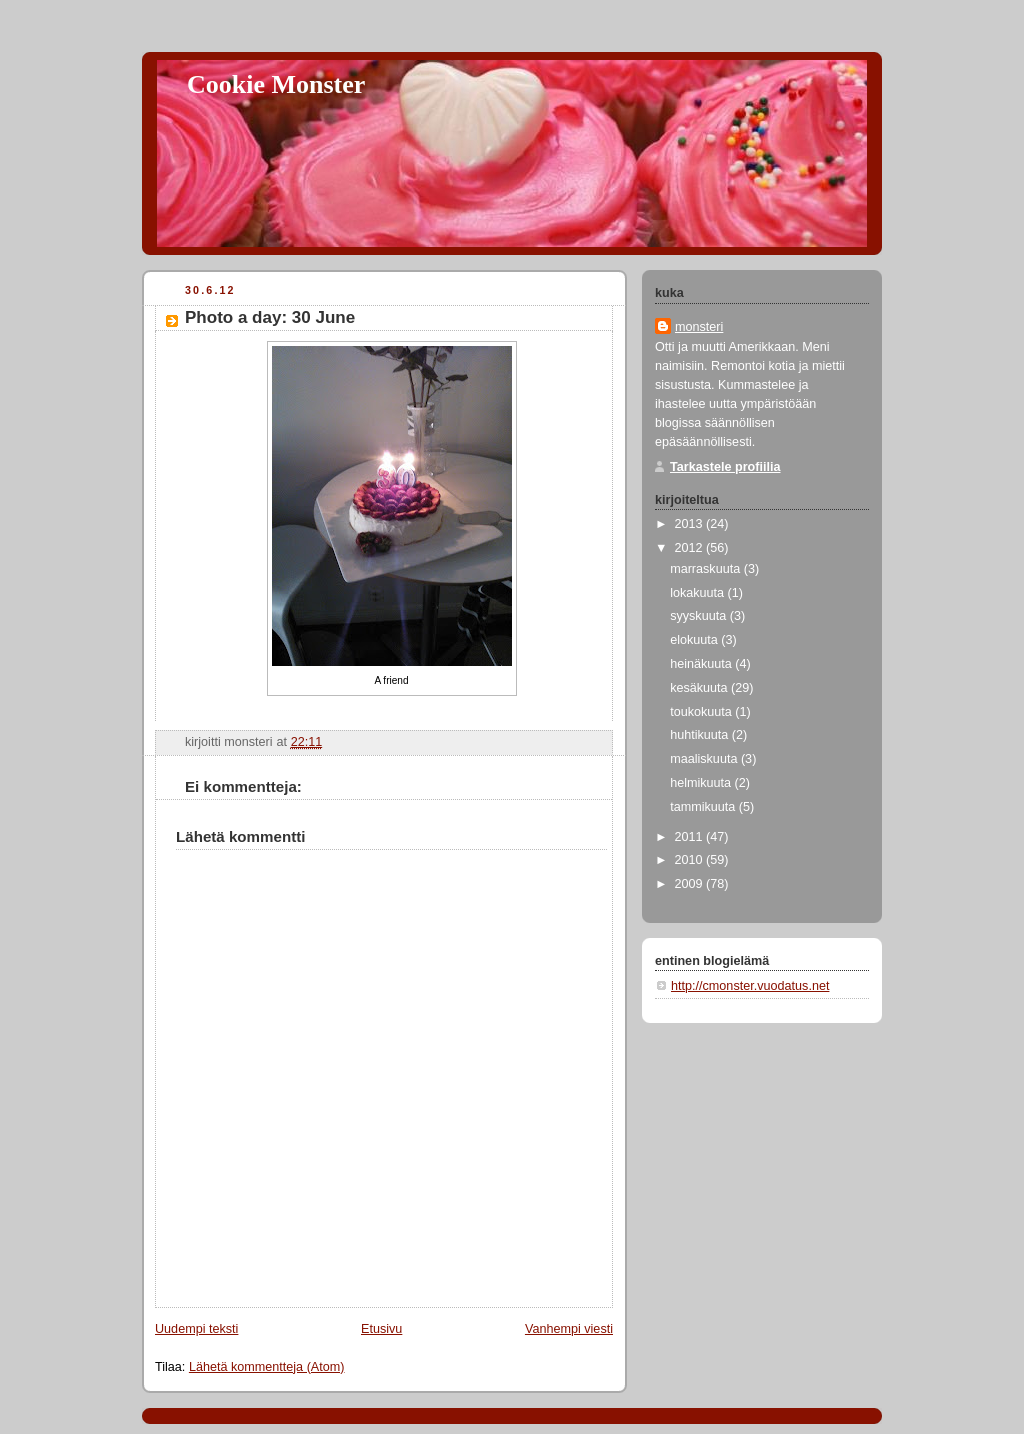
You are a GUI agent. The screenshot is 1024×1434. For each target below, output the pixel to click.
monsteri (699, 327)
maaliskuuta (705, 759)
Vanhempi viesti (569, 1329)
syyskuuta (700, 616)
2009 (691, 884)
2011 (691, 837)
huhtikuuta (701, 735)
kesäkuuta (700, 688)
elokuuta (695, 640)
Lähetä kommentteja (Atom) (267, 1367)
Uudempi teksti (196, 1329)
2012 (691, 548)
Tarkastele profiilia (725, 467)
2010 (691, 860)
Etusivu (381, 1329)
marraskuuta (707, 569)
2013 (691, 524)
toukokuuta (702, 712)
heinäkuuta (702, 664)
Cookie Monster (276, 84)
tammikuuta (704, 807)
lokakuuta (698, 593)
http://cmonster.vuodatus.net (750, 986)
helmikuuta (702, 783)
